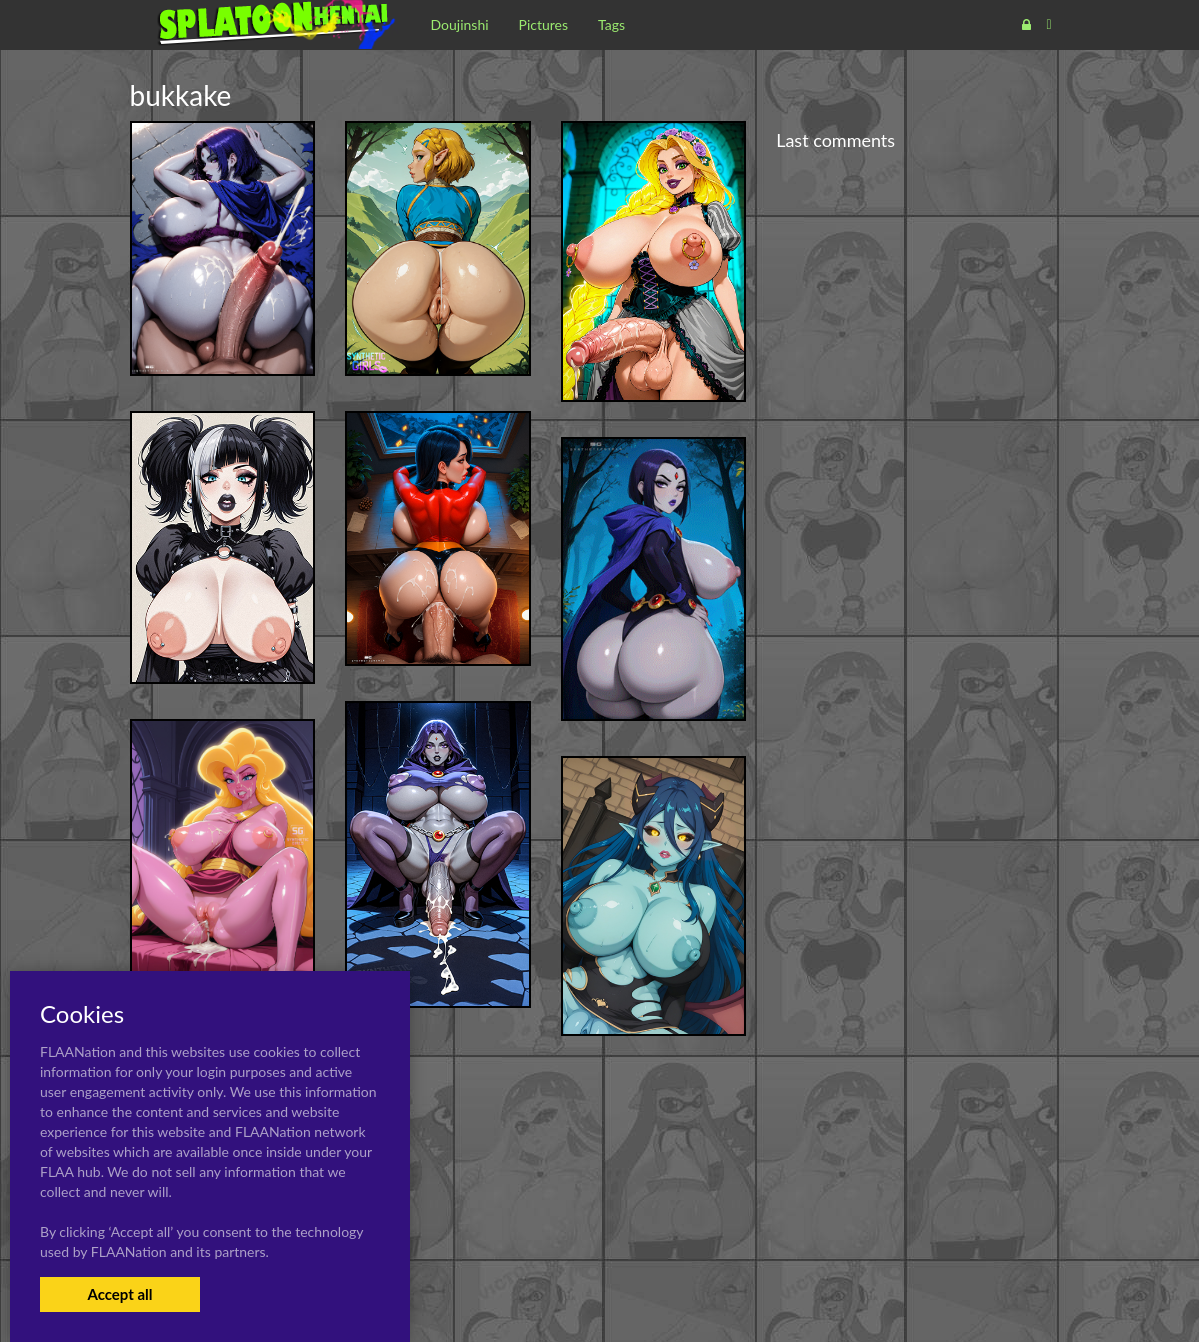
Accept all (119, 1294)
